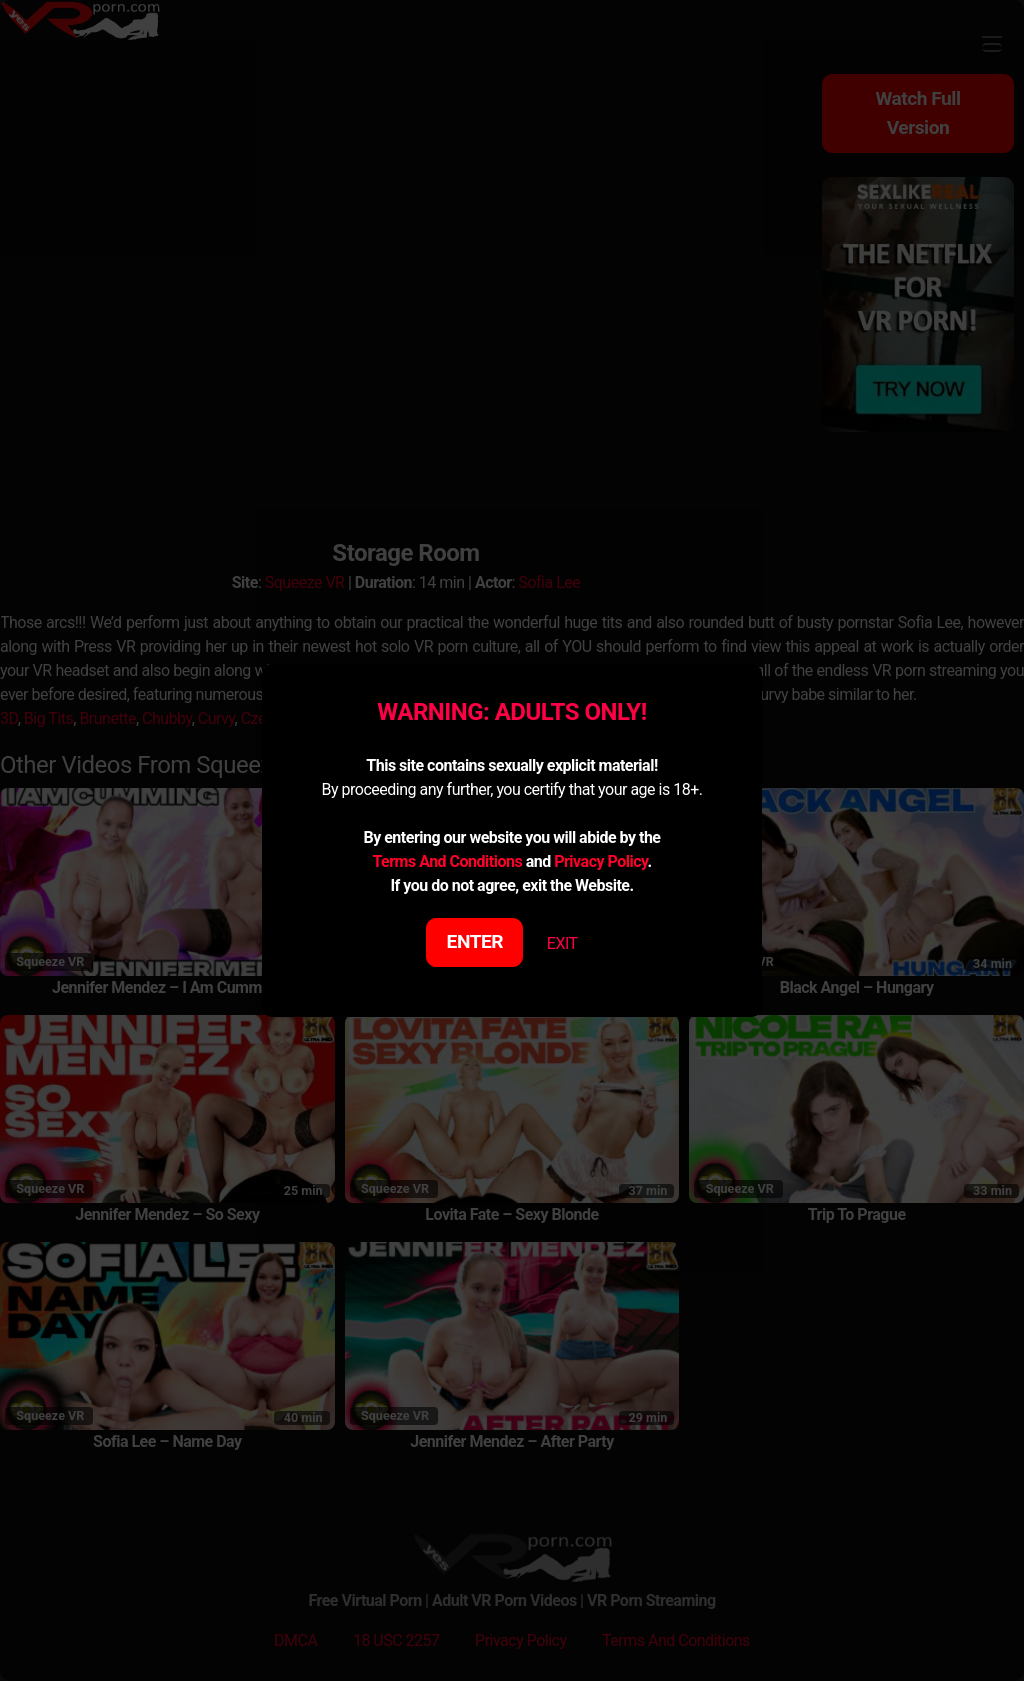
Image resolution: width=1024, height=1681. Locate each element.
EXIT (562, 943)
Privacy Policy (600, 861)
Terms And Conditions (447, 861)
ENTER (475, 941)
